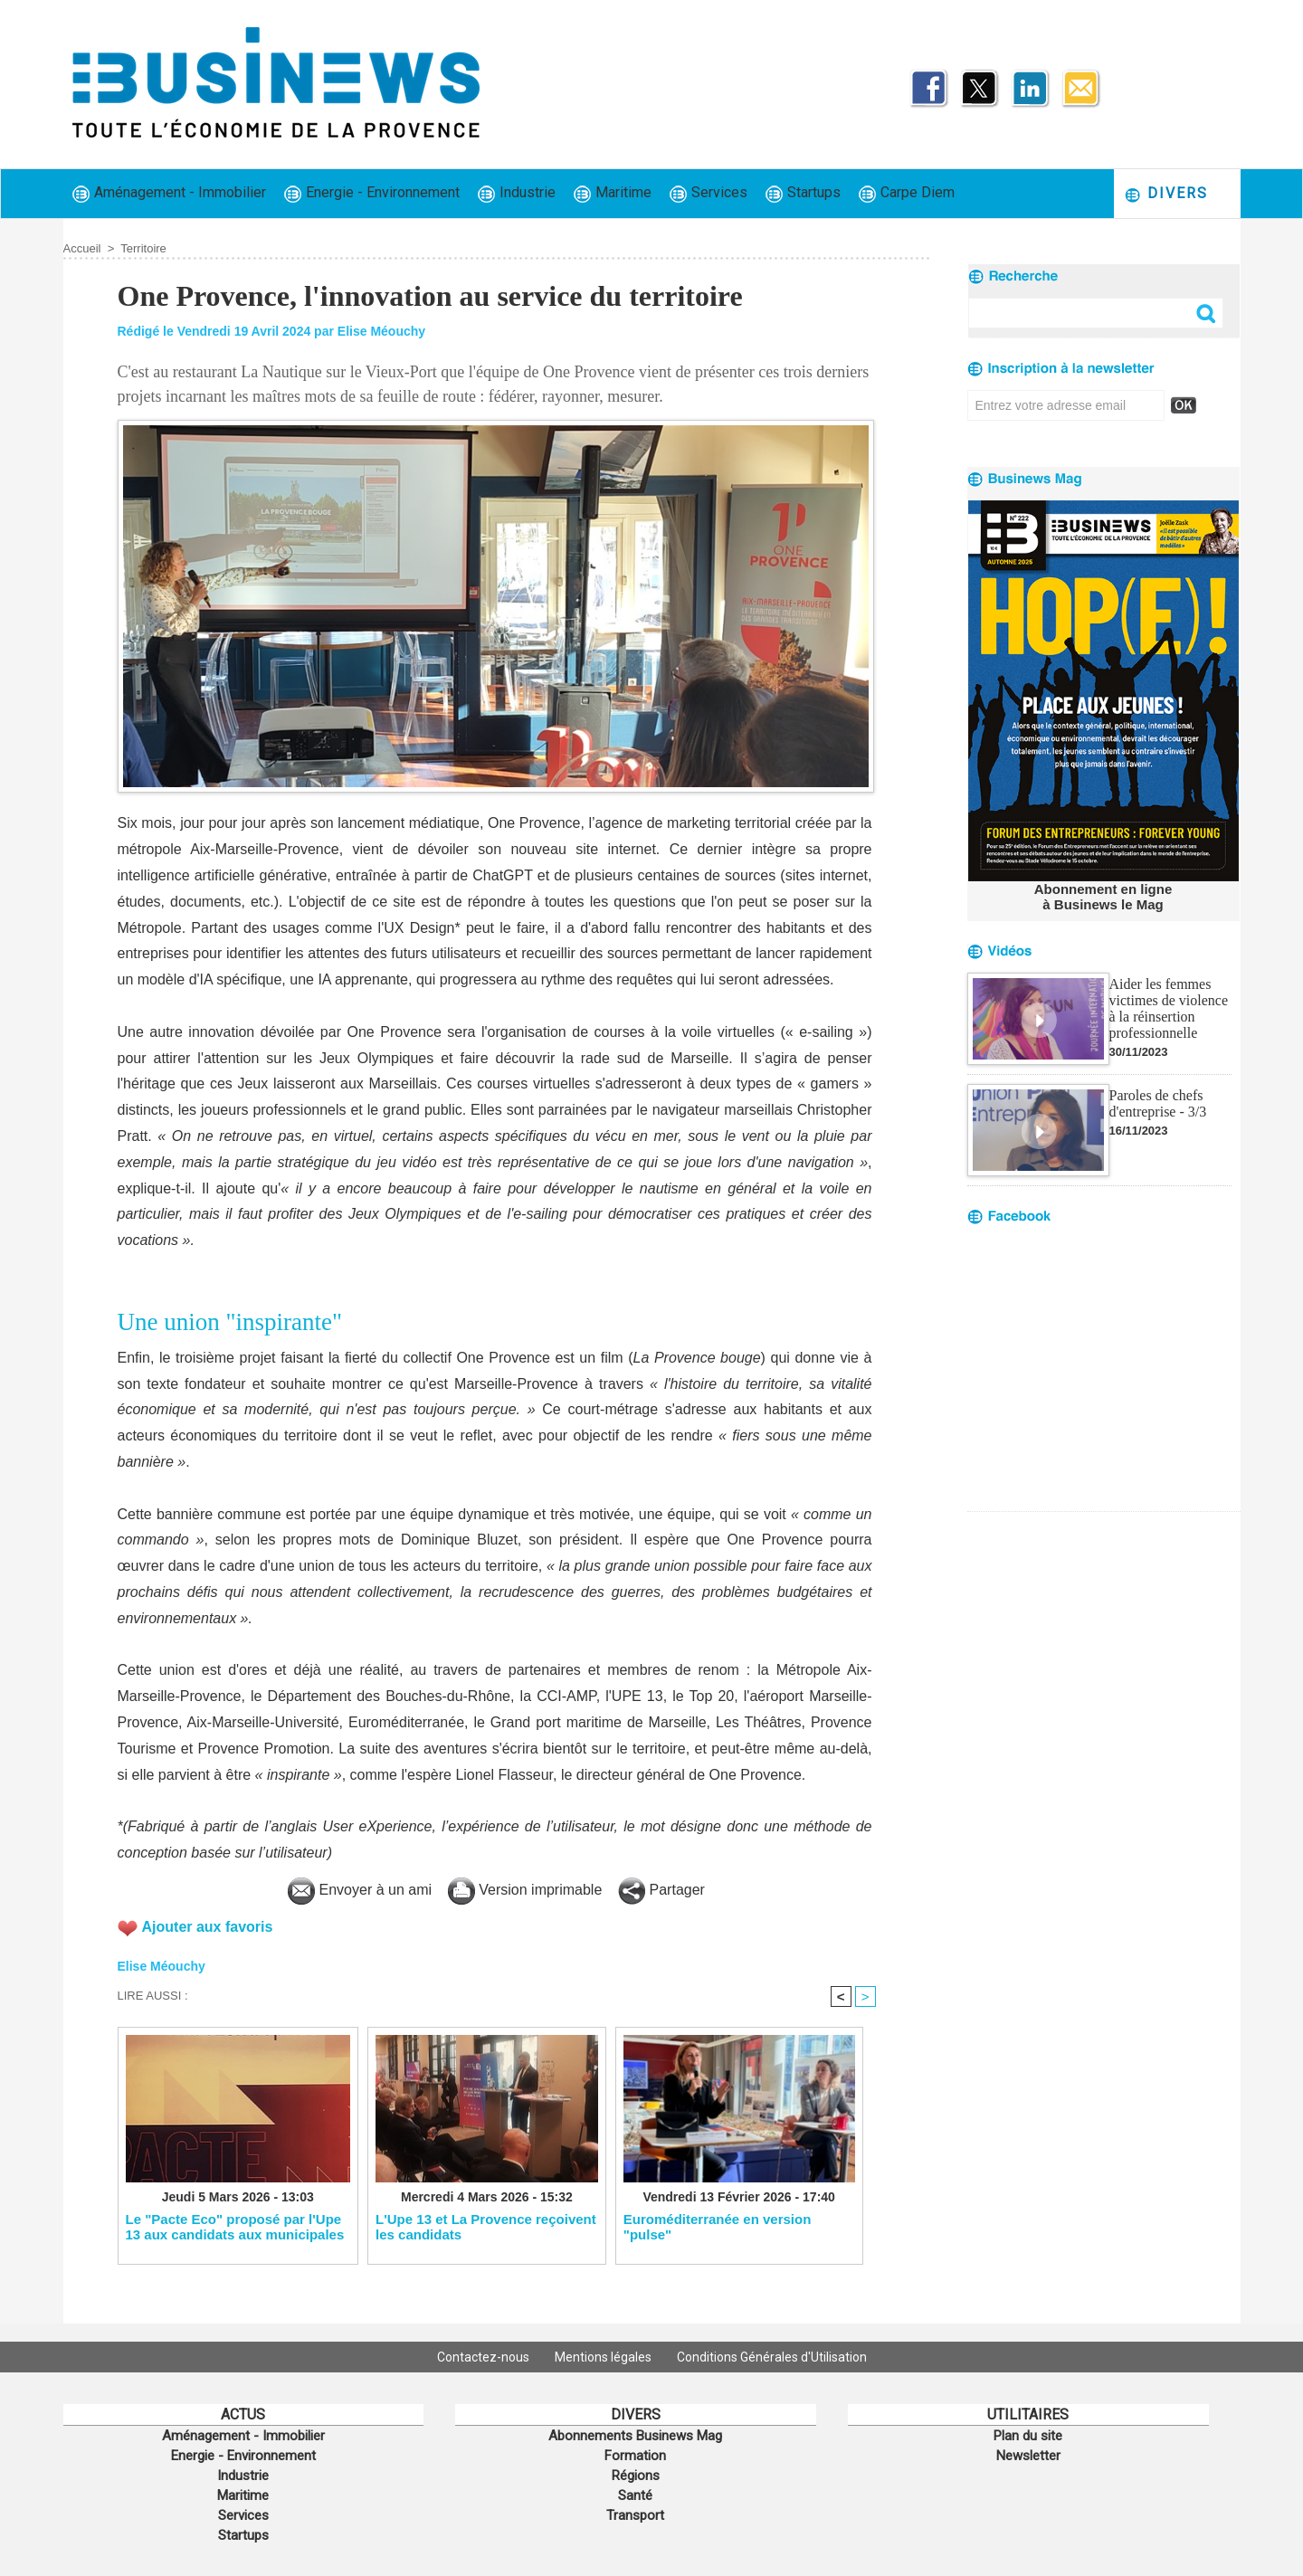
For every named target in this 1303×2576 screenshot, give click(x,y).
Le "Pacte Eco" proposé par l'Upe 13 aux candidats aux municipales (235, 2226)
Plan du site (1028, 2436)
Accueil (82, 248)
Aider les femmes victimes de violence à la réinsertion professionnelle (1169, 1008)
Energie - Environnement (372, 193)
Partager (661, 1889)
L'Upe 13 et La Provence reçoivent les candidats (486, 2226)
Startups (803, 193)
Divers (1166, 194)
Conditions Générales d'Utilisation (772, 2357)
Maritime (613, 193)
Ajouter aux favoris (207, 1926)
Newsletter (1028, 2456)
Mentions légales (604, 2357)
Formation (635, 2456)
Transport (635, 2515)
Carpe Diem (907, 193)
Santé (635, 2495)
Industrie (517, 193)
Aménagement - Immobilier (169, 193)
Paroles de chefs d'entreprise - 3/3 (1158, 1103)
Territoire (143, 248)
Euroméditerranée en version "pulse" (717, 2226)
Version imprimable (525, 1889)
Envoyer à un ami (360, 1889)
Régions (636, 2475)
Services (708, 193)
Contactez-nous (484, 2357)
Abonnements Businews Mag (635, 2436)
